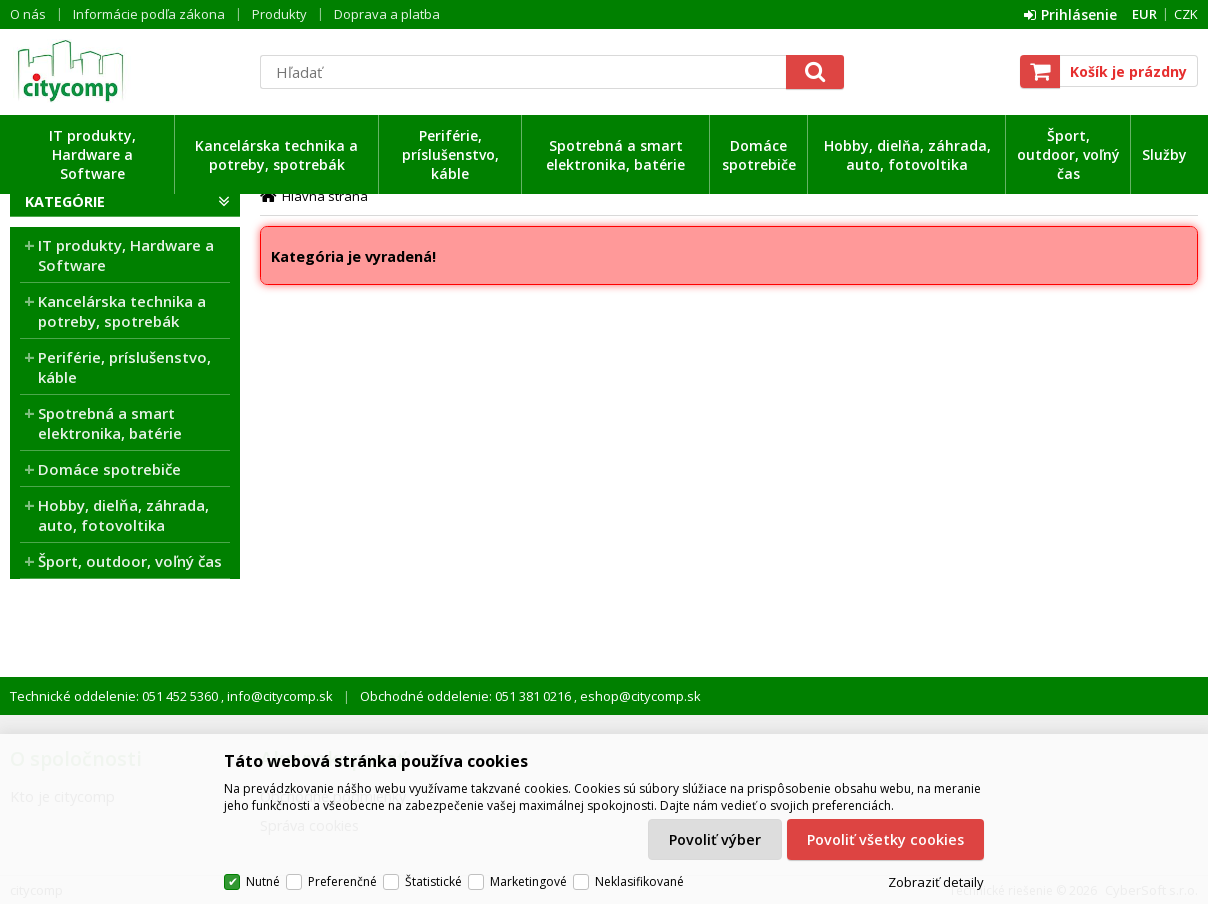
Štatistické (433, 881)
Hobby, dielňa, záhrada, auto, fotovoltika (907, 155)
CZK (1186, 14)
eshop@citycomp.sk (639, 696)
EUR (1144, 14)
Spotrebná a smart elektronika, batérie (615, 155)
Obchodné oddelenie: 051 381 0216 (467, 696)
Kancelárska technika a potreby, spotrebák (276, 155)
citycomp (125, 71)
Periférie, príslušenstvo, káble (450, 154)
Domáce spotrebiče (759, 155)
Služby (1164, 154)
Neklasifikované (639, 881)
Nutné (263, 881)
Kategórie (65, 201)
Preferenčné (342, 881)
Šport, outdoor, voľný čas (1068, 154)
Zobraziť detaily (936, 882)
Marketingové (528, 881)
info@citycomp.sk (278, 696)
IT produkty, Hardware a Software (92, 154)
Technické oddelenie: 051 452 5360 (115, 696)
